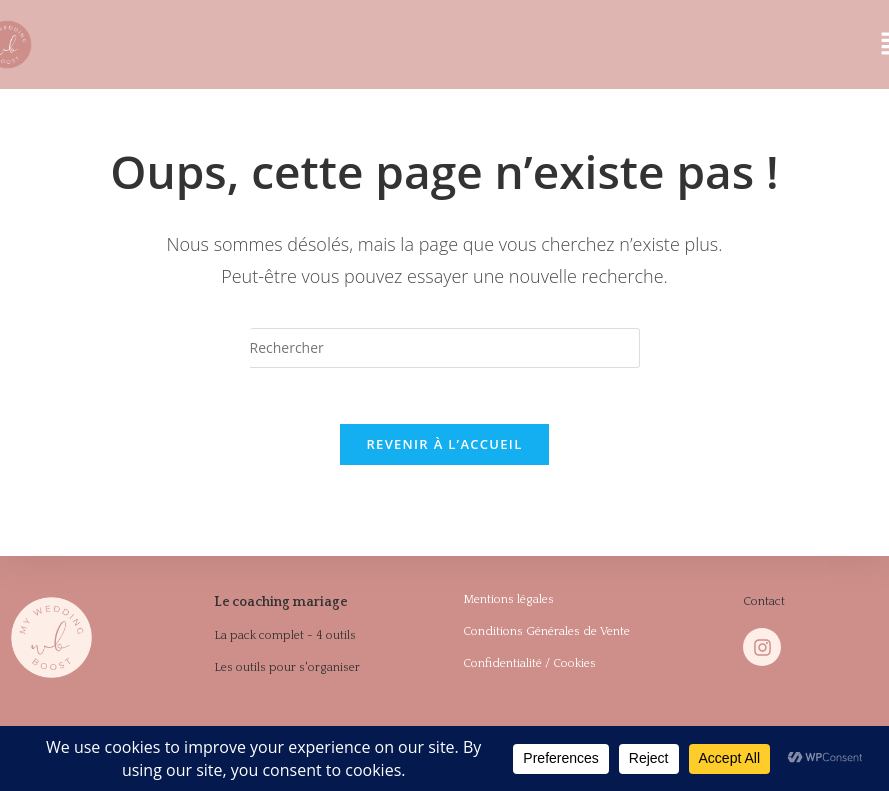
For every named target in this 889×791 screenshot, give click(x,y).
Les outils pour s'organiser (287, 670)
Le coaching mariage (274, 606)
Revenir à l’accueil (444, 449)
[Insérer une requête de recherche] (445, 348)
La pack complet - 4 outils (285, 638)
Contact (764, 606)
